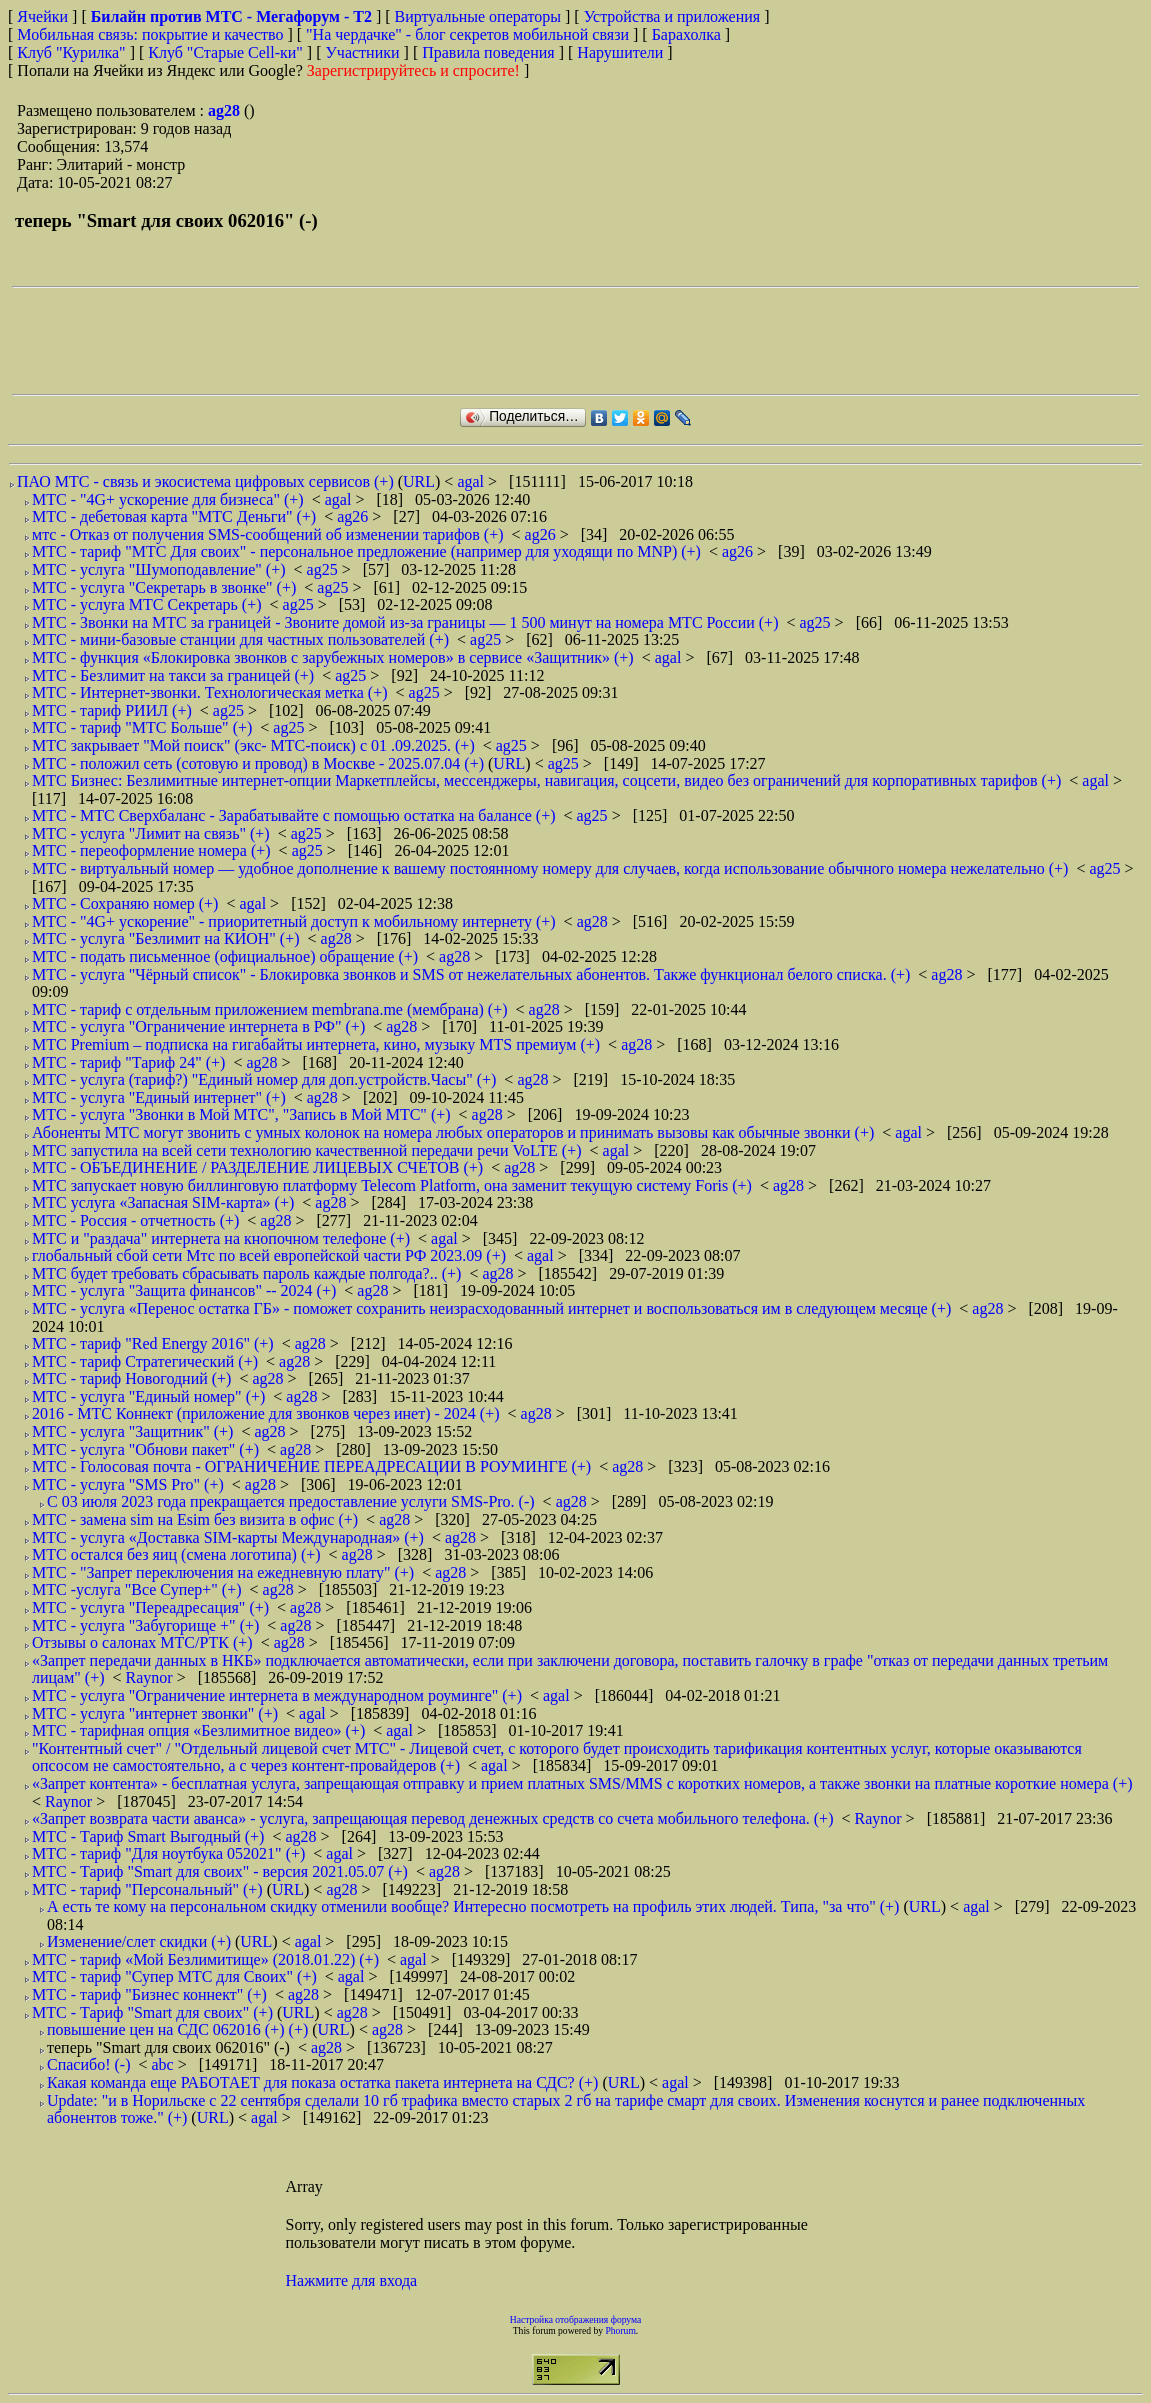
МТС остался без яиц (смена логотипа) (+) (176, 1554)
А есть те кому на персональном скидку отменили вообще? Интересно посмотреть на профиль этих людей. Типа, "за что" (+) (473, 1906)
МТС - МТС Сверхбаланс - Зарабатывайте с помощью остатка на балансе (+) (293, 815)
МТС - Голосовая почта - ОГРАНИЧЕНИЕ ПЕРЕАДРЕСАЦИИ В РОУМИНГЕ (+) (311, 1466)
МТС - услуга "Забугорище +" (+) (145, 1625)
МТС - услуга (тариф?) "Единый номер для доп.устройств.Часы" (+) (264, 1079)
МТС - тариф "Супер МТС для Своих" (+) (174, 1976)
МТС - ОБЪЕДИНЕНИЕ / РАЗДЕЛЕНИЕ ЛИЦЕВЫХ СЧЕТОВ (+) (257, 1167)
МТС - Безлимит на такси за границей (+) (173, 675)
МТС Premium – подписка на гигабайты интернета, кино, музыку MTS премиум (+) (316, 1044)
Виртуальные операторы (478, 16)
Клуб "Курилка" (71, 52)
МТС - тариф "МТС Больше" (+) (142, 727)
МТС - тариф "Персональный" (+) (147, 1889)
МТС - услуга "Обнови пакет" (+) (145, 1449)
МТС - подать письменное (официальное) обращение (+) (225, 956)
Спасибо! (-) (88, 2064)
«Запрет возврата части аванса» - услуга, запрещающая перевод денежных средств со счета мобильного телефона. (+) (432, 1818)
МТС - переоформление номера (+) (151, 850)
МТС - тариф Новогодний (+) (131, 1378)
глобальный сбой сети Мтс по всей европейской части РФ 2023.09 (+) (269, 1255)
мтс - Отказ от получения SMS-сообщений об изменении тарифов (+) (268, 534)
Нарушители (620, 52)
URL (419, 481)
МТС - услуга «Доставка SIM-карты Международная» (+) (228, 1537)
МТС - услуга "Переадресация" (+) (150, 1607)
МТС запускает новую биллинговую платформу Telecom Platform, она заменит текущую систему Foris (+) (392, 1185)
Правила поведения (488, 52)
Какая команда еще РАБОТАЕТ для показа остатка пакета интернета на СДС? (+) (322, 2082)
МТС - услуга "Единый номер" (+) (148, 1396)
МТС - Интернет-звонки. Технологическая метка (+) (210, 692)
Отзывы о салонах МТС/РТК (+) (142, 1642)
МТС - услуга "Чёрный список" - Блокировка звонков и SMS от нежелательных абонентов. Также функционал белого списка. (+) (471, 974)
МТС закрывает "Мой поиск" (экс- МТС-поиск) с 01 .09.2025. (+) (253, 745)
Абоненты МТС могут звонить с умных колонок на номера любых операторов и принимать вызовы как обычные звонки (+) (453, 1132)
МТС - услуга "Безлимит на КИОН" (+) (166, 938)
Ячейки (44, 16)
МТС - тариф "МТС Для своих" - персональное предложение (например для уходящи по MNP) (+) (366, 551)
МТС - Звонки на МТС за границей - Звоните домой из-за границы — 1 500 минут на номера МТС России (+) (405, 622)
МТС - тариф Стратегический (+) (145, 1361)
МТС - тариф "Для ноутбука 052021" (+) (168, 1853)
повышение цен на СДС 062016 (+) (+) (177, 2029)
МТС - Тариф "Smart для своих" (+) (152, 2012)
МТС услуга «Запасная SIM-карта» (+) (163, 1202)
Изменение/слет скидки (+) (139, 1941)
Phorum (620, 2330)
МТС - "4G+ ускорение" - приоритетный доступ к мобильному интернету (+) (294, 921)
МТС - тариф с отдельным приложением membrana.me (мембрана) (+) (270, 1009)
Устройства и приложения (672, 16)
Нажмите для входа (352, 2280)
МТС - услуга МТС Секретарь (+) (147, 604)
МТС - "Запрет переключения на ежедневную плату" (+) (223, 1572)
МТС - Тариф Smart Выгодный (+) (148, 1836)
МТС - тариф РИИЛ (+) (112, 710)
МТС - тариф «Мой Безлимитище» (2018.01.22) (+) (205, 1959)
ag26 (354, 516)
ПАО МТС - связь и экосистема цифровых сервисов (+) (205, 481)
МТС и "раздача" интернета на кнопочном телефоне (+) (221, 1238)
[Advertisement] (376, 341)
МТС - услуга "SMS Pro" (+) (128, 1484)
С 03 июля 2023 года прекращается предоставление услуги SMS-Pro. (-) (291, 1501)
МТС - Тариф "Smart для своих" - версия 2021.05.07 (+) (220, 1871)
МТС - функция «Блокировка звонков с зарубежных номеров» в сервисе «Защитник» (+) (333, 657)
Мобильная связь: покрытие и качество (150, 34)
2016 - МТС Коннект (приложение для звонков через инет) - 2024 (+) (266, 1413)
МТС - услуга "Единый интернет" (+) (159, 1097)
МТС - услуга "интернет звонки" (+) (155, 1713)
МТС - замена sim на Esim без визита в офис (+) (195, 1519)
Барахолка (686, 34)
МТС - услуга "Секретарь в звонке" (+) (164, 587)
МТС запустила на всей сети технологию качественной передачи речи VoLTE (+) (307, 1150)
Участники (363, 52)
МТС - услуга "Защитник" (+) (132, 1431)
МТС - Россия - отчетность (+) (135, 1220)
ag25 (324, 569)
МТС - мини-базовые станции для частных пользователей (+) (240, 639)
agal (472, 481)
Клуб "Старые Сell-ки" (225, 52)
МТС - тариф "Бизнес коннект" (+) (149, 1994)
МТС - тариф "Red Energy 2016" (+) (153, 1343)
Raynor (151, 1677)
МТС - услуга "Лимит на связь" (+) (151, 833)
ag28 (226, 110)
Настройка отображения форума (576, 2319)
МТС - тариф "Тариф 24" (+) (128, 1062)
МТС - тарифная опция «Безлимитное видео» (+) (198, 1730)
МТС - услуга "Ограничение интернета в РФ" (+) (198, 1026)
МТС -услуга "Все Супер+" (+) (137, 1589)
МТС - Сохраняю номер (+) (125, 903)
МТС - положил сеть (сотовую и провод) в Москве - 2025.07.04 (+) (258, 763)
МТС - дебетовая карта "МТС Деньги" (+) (174, 516)
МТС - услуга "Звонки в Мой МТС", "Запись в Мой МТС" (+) (241, 1114)
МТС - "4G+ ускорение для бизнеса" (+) (168, 499)
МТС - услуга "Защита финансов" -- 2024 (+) (184, 1290)
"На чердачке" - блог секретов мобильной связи (467, 34)
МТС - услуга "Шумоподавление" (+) (159, 569)
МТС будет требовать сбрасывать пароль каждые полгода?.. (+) (246, 1273)
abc (164, 2064)
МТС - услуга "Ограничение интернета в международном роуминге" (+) (277, 1695)
